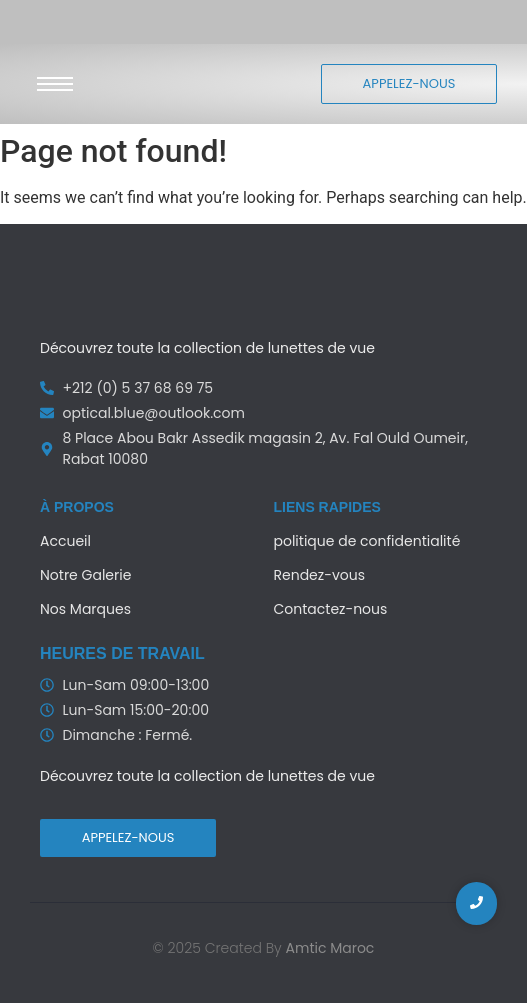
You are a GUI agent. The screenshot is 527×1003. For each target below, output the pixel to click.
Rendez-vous (319, 575)
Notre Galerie (85, 575)
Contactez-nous (331, 609)
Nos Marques (85, 609)
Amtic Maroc (330, 948)
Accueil (65, 541)
